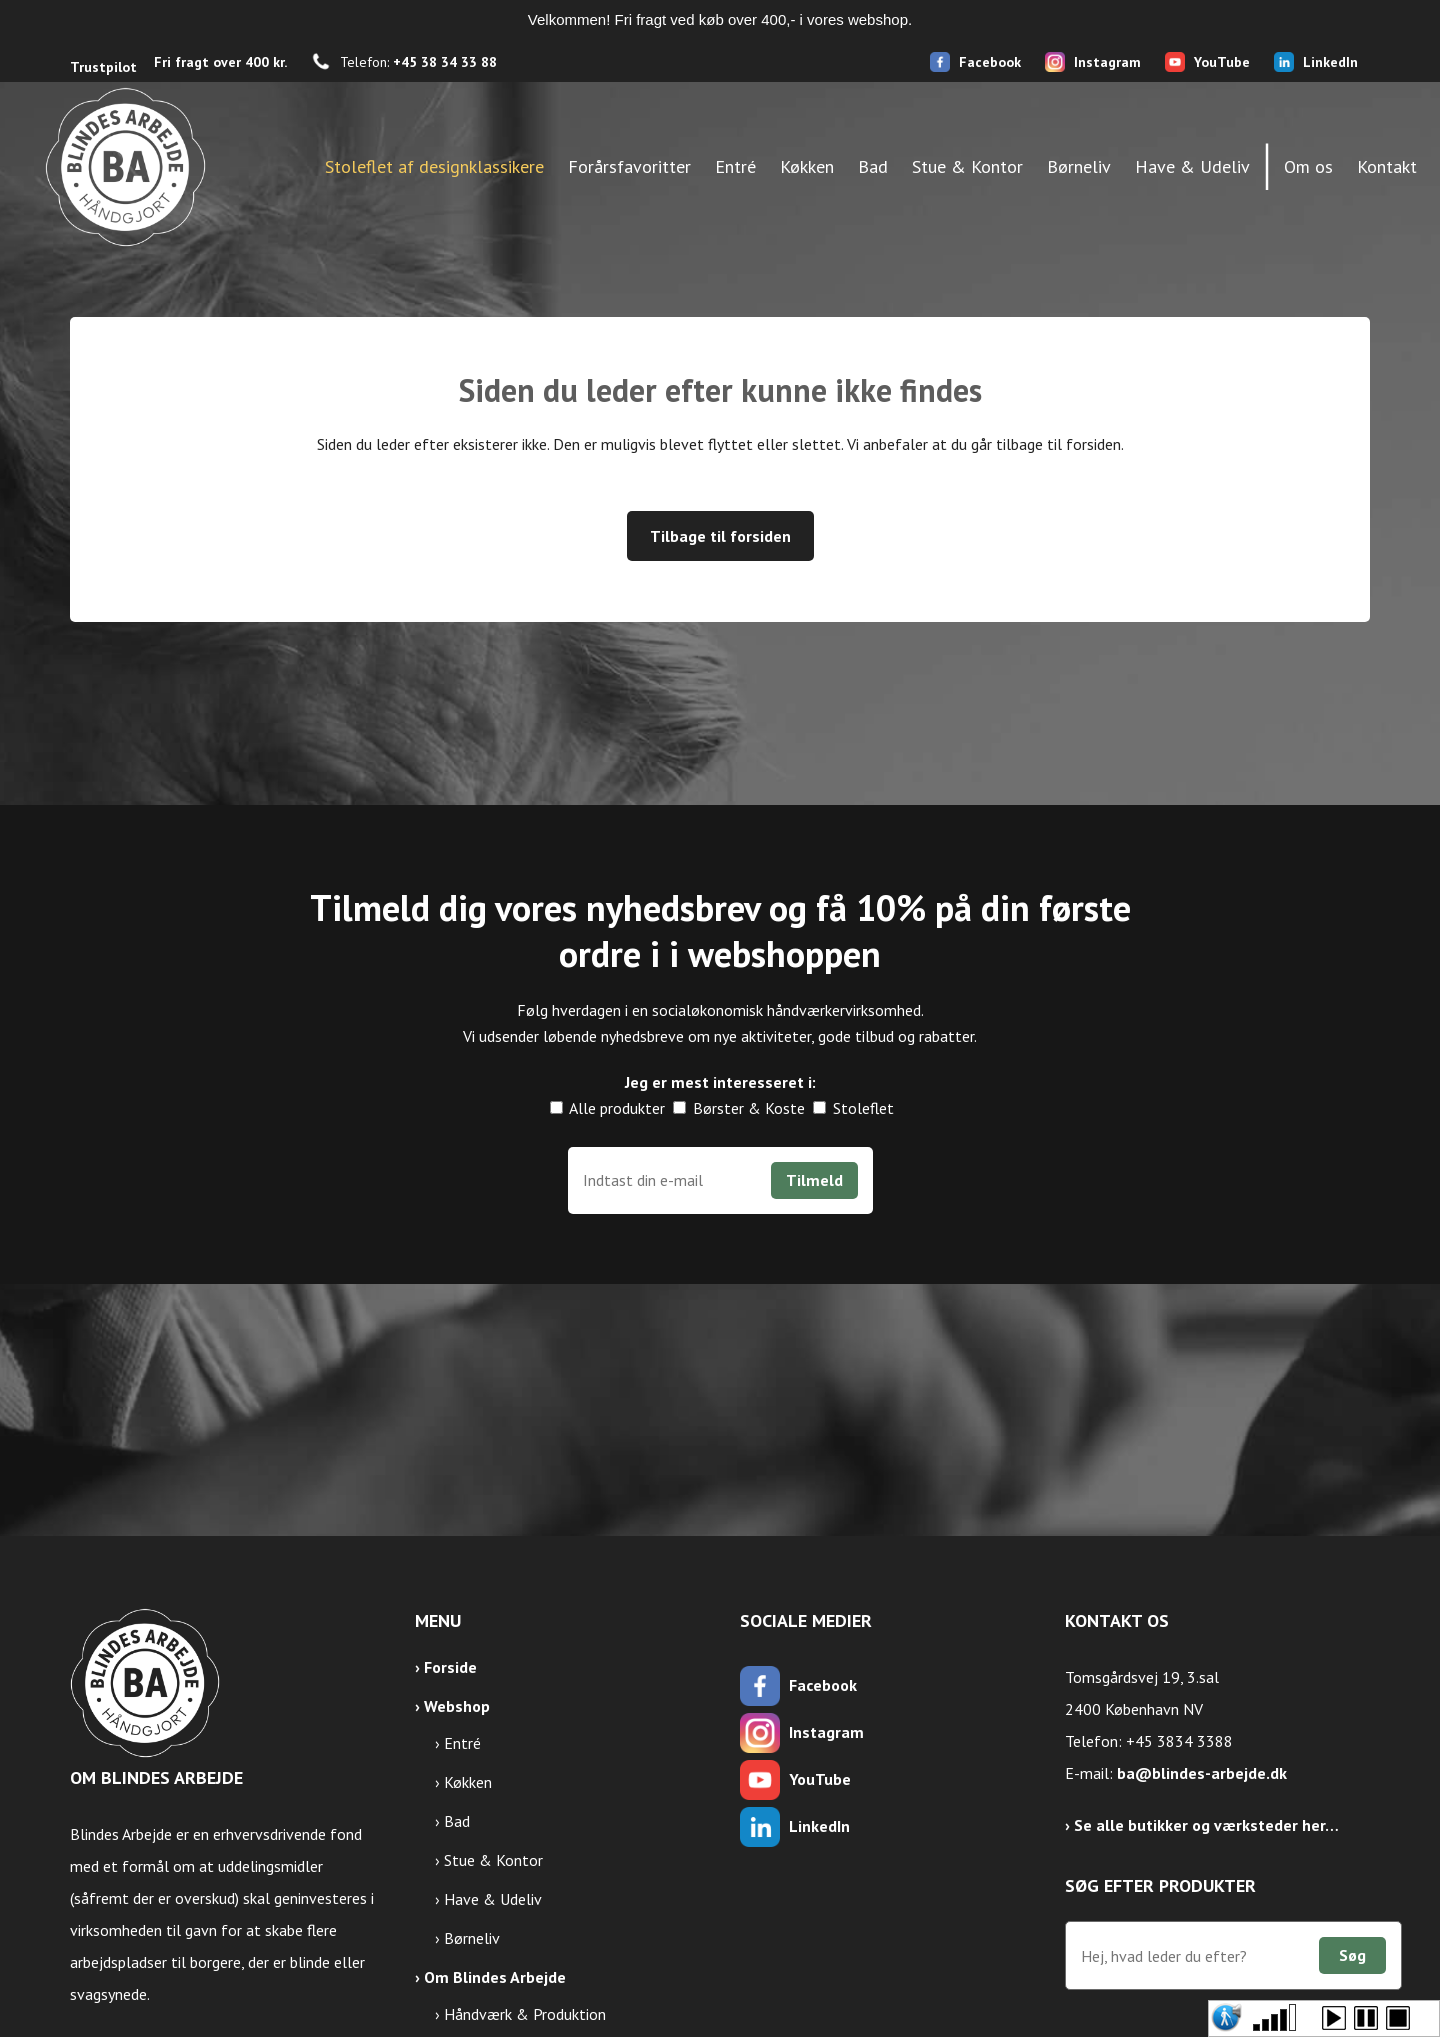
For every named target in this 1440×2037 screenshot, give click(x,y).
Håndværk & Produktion (525, 2014)
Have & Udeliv (493, 1899)
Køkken (468, 1782)
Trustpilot (103, 67)
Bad (457, 1821)
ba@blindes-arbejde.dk (1202, 1773)
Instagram (1107, 62)
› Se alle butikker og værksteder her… (1202, 1825)
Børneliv (472, 1938)
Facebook (990, 62)
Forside (450, 1667)
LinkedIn (1330, 62)
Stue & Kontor (493, 1860)
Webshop (457, 1706)
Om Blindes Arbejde (495, 1977)
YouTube (1222, 62)
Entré (462, 1743)
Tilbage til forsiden (720, 536)
